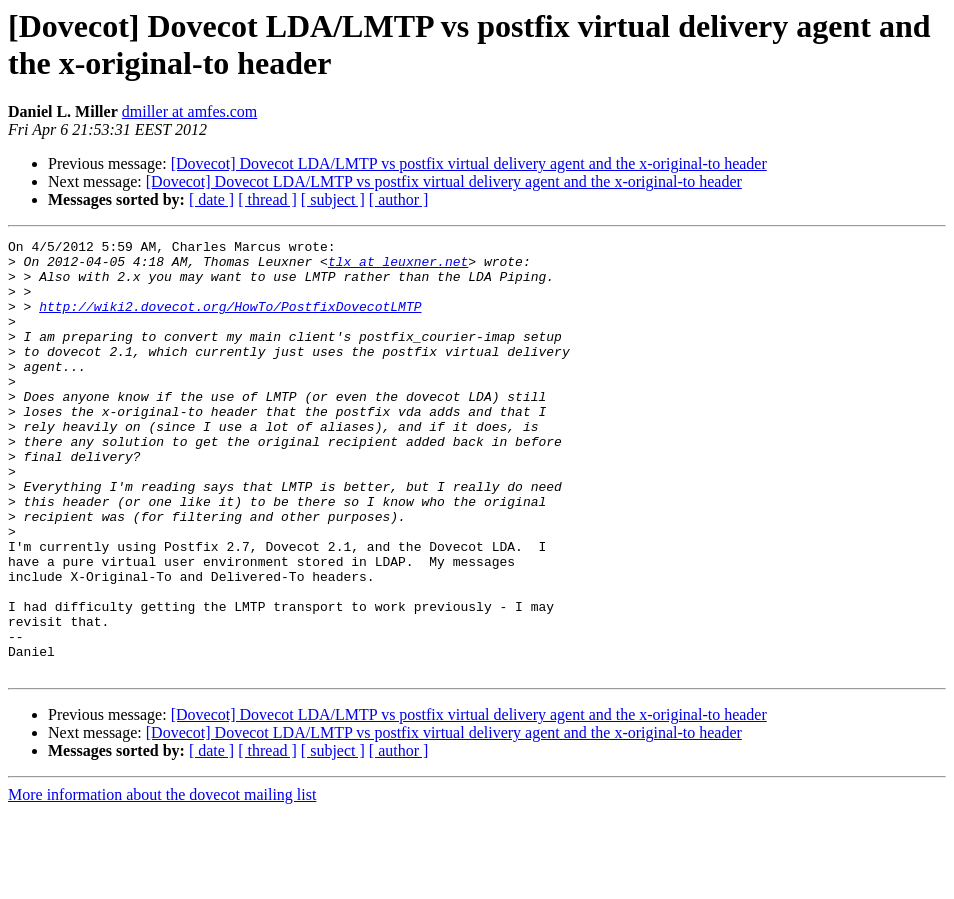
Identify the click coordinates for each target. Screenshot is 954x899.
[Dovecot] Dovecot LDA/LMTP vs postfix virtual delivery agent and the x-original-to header (469, 163)
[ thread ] (267, 199)
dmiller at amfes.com (190, 111)
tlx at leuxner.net (398, 267)
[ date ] (211, 199)
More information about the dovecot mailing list (162, 881)
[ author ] (399, 199)
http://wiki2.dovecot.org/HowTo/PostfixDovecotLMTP (230, 321)
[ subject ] (333, 199)
